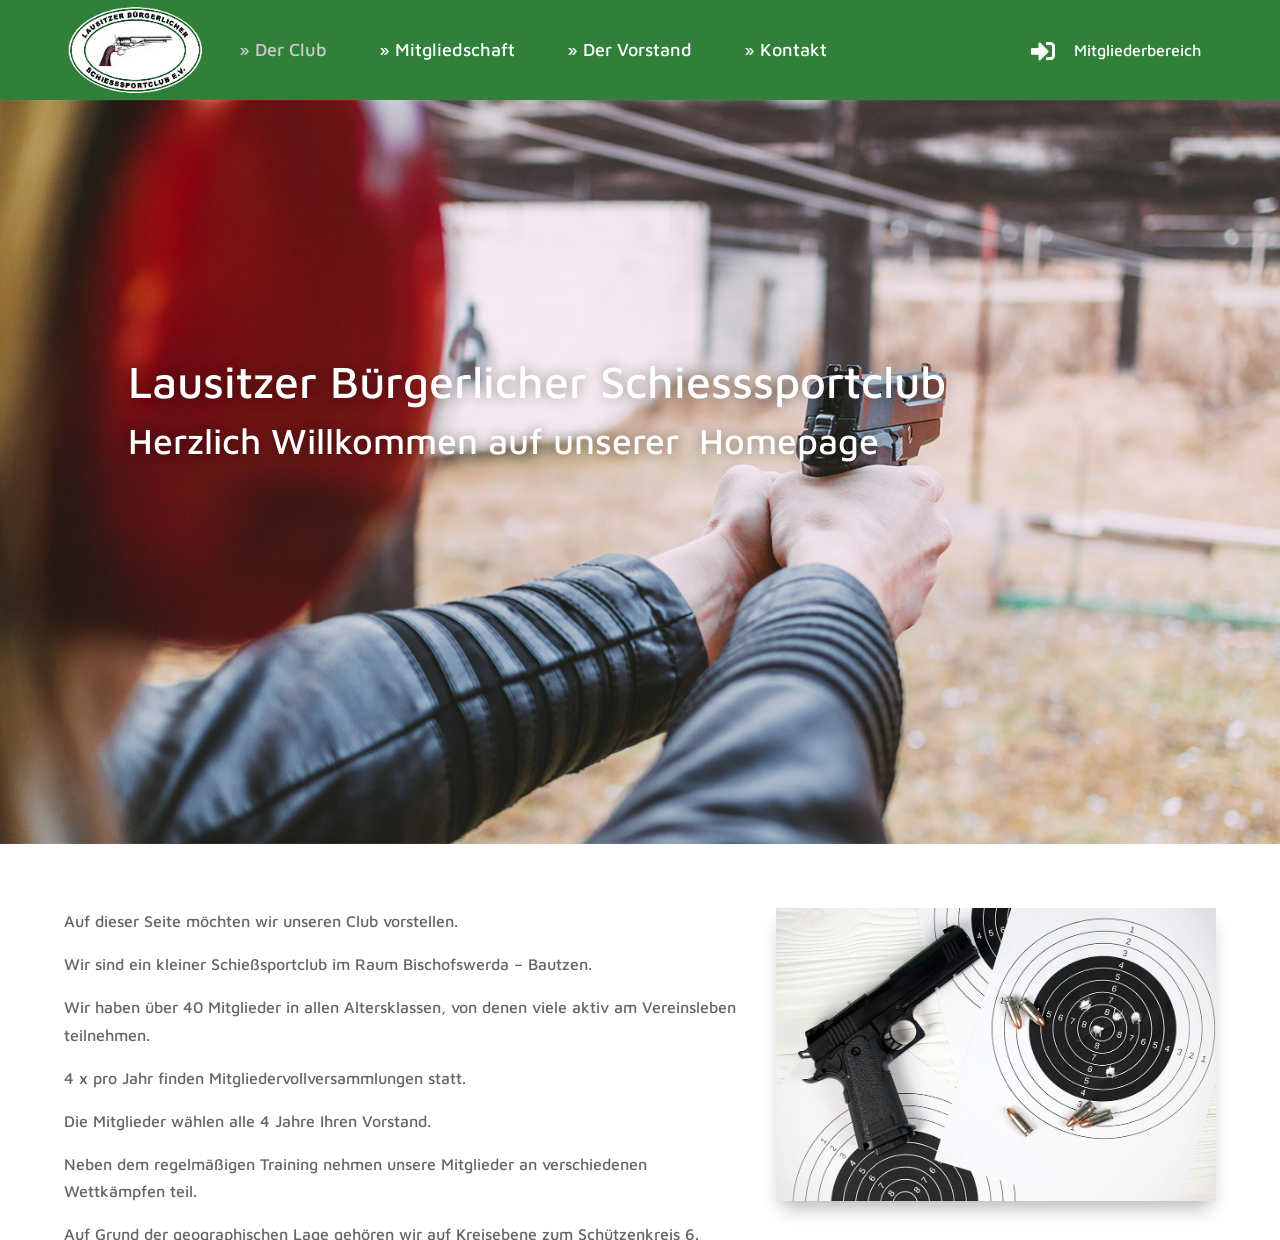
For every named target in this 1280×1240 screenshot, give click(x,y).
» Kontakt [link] (785, 49)
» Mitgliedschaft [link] (447, 49)
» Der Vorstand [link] (629, 49)
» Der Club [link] (283, 49)
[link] (136, 50)
